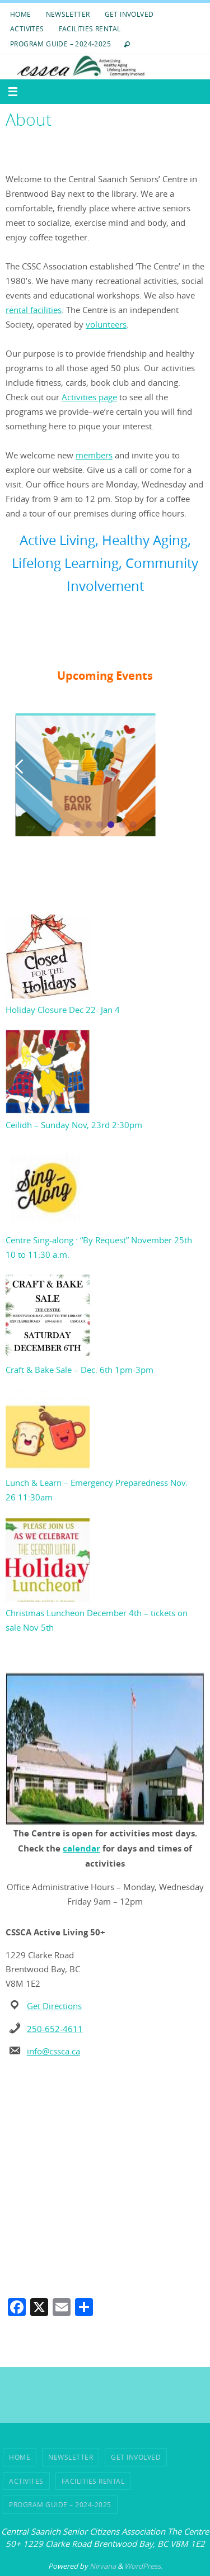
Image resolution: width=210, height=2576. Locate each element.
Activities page (89, 396)
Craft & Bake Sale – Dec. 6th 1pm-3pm (79, 1369)
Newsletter (68, 14)
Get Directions (54, 2005)
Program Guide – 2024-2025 (60, 43)
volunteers (106, 324)
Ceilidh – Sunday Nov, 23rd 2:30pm (74, 1124)
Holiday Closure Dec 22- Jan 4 (63, 1009)
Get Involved (129, 14)
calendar (81, 1848)
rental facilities (34, 309)
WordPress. (143, 2566)
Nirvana (103, 2566)
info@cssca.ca (53, 2051)
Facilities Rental (90, 28)
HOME (20, 14)
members (94, 455)
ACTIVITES (27, 28)
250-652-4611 (55, 2028)
